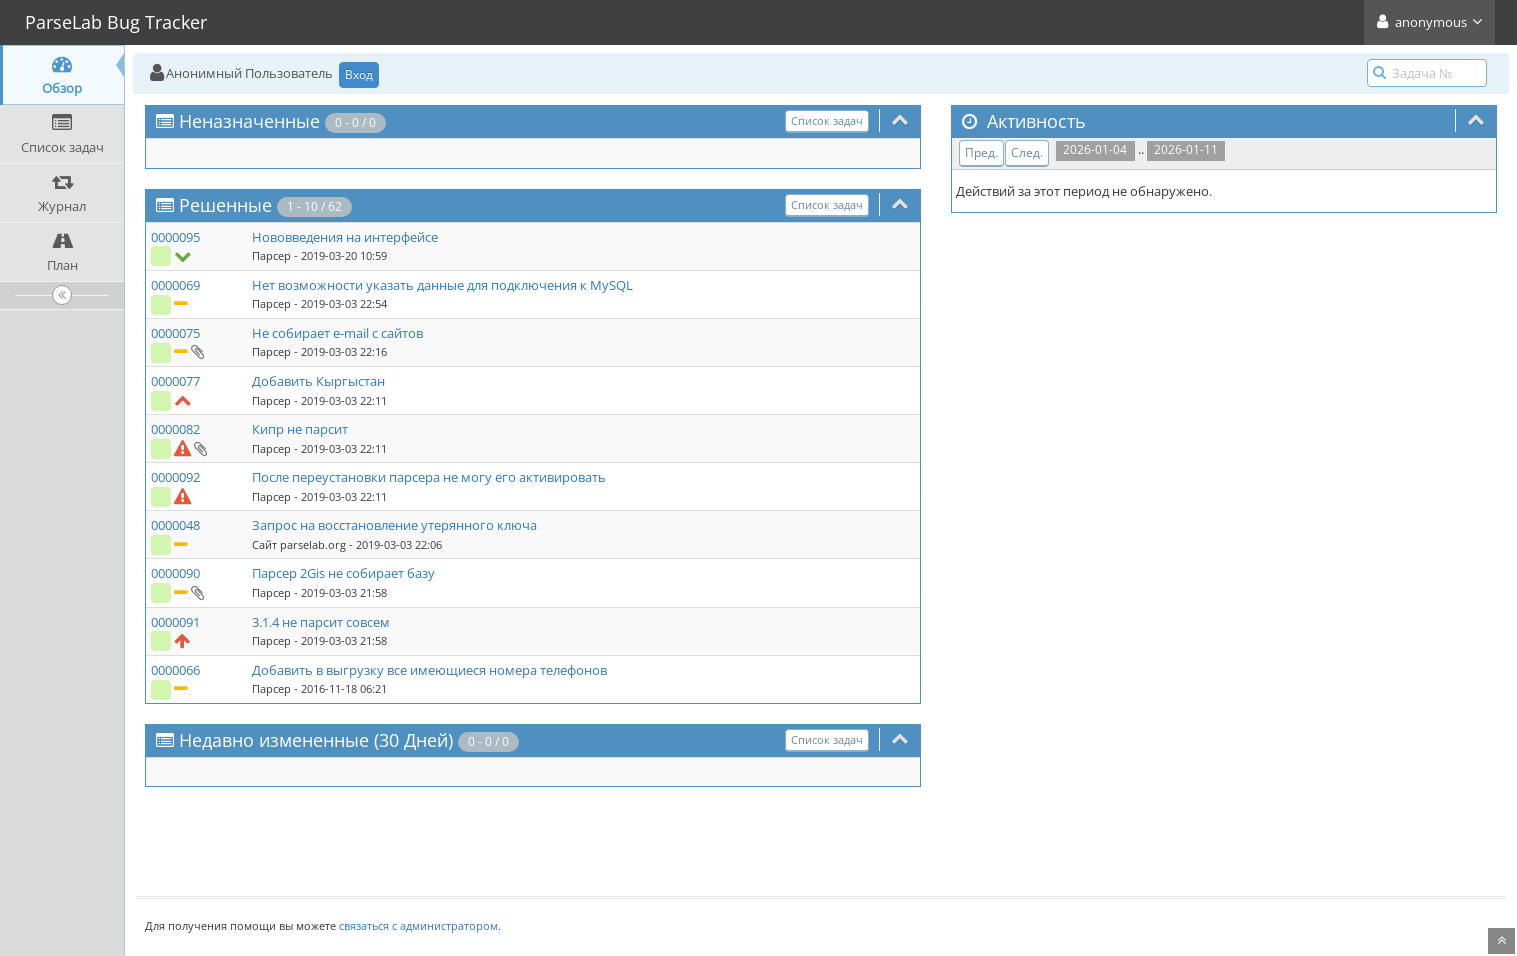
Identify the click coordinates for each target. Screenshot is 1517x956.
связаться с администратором (418, 925)
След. (1027, 152)
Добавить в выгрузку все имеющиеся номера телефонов (429, 670)
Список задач (827, 120)
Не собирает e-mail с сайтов (337, 333)
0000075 (175, 333)
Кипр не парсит (300, 429)
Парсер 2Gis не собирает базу (343, 573)
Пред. (981, 152)
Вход (359, 74)
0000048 (175, 525)
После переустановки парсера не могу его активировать (429, 477)
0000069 (175, 285)
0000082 (175, 429)
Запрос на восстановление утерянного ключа (394, 525)
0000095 (175, 237)
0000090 (175, 573)
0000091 (175, 622)
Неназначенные (249, 121)
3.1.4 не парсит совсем (321, 622)
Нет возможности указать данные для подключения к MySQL (442, 285)
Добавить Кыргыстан (318, 381)
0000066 (175, 670)
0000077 (175, 381)
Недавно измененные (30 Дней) (316, 740)
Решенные (225, 205)
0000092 (175, 477)
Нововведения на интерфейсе (345, 237)
